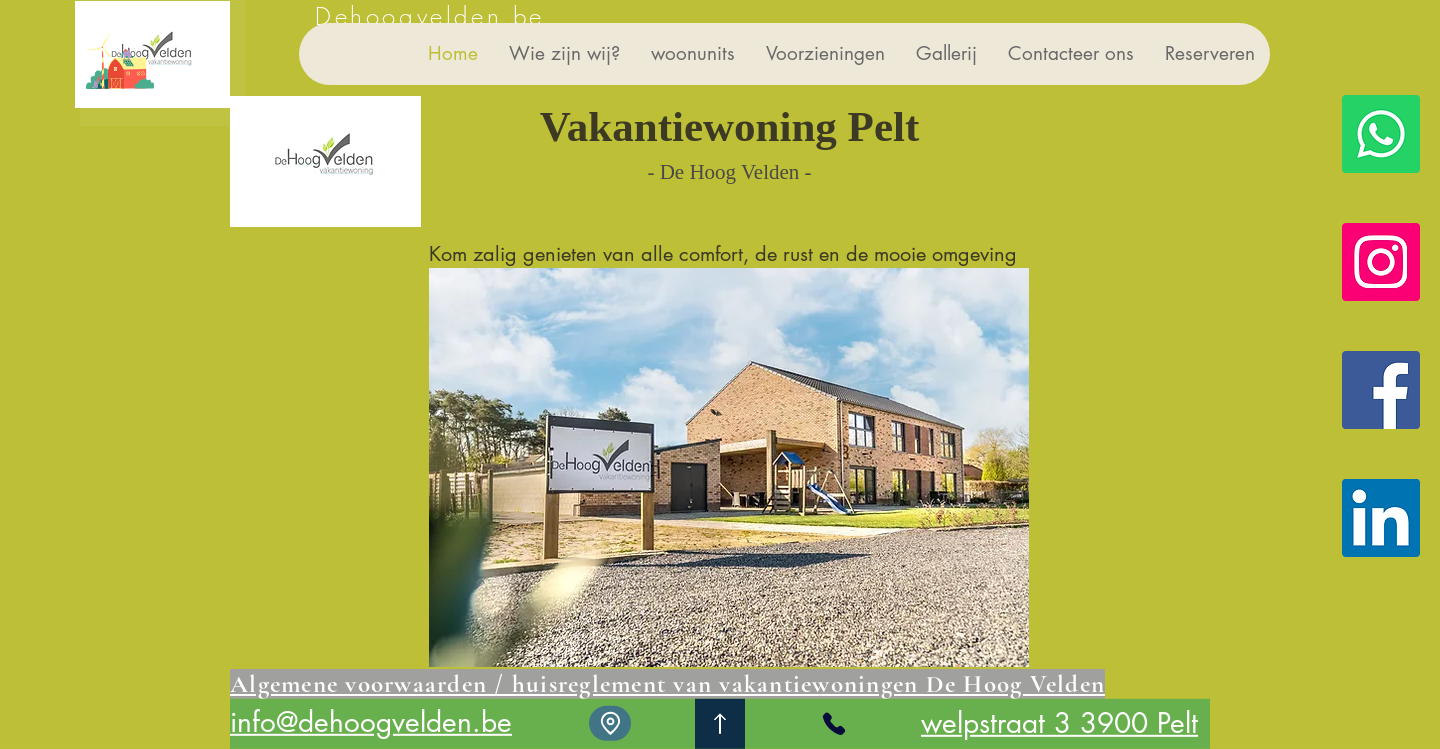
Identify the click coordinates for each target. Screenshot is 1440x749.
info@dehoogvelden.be (371, 722)
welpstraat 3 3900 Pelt (1059, 723)
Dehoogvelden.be (430, 16)
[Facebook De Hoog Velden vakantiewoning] (1381, 390)
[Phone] (834, 723)
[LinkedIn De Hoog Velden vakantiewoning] (1381, 518)
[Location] (610, 723)
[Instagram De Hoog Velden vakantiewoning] (1381, 262)
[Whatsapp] (1381, 134)
